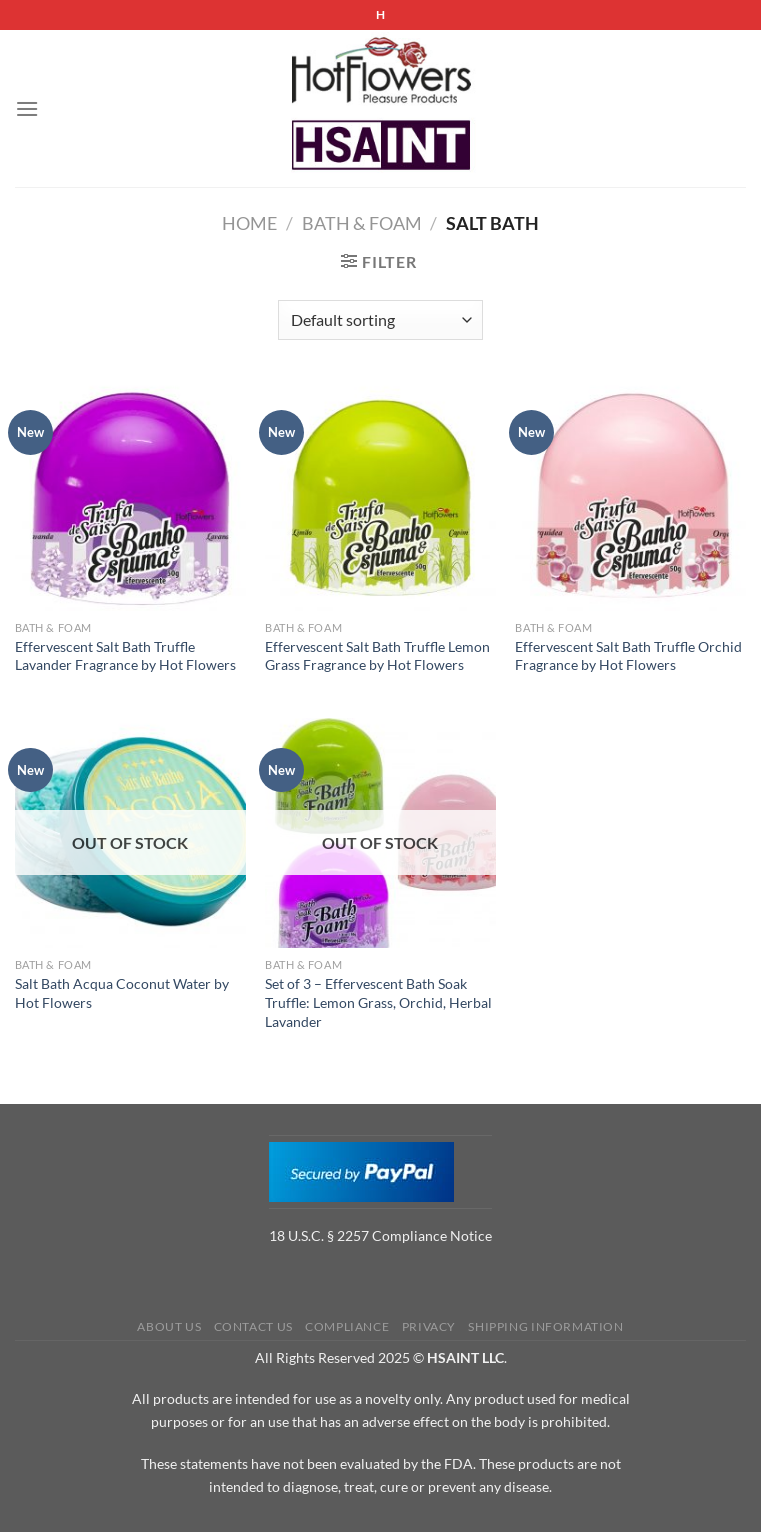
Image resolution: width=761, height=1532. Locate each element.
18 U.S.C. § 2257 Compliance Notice (380, 1235)
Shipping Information (545, 1326)
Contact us (253, 1326)
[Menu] (27, 108)
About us (169, 1326)
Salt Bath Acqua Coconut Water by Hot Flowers (122, 993)
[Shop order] (380, 320)
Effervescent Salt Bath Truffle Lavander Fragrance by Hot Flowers (125, 656)
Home (249, 223)
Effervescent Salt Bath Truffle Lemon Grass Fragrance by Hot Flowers (377, 656)
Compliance (347, 1326)
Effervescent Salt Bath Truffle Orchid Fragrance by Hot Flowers (628, 656)
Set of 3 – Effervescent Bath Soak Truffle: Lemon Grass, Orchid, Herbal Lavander (378, 1002)
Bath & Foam (362, 223)
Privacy (429, 1326)
